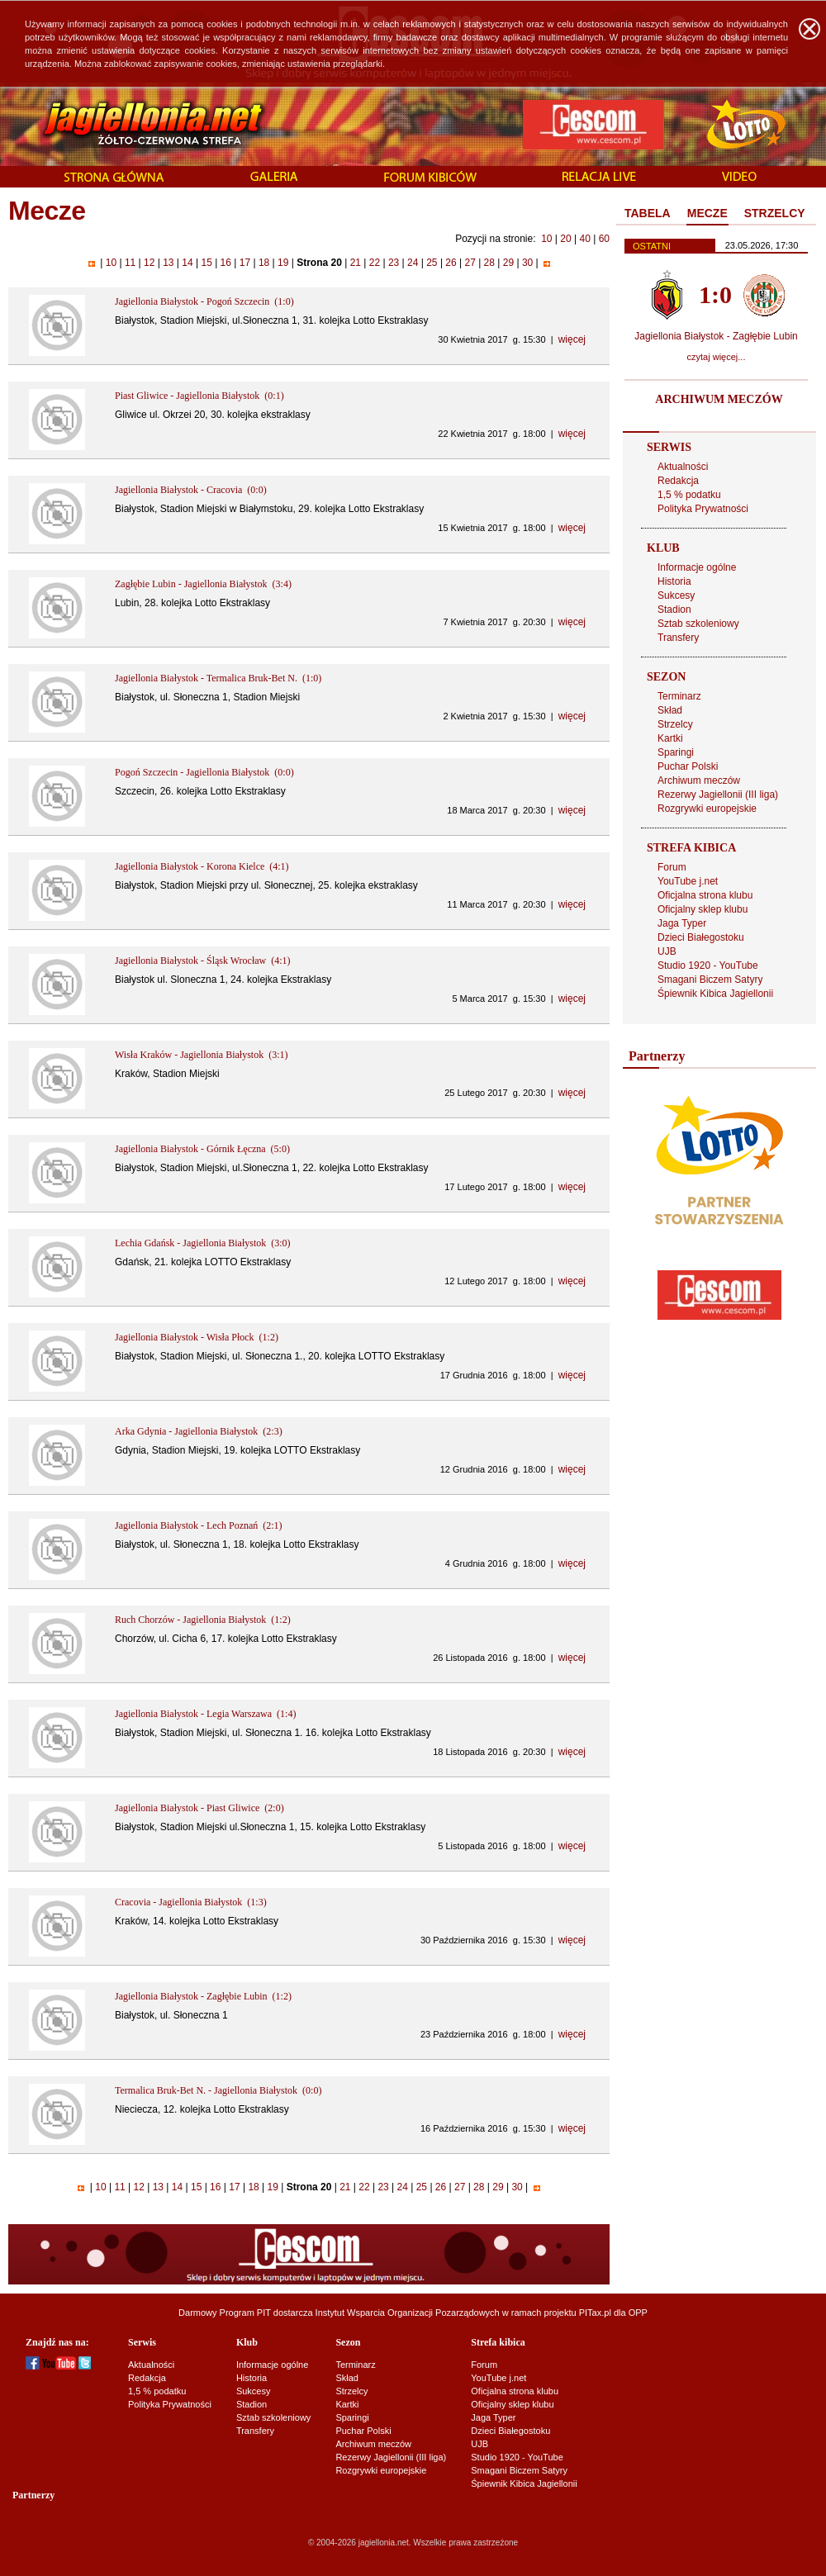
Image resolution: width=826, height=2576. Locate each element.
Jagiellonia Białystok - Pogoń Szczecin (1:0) (204, 301)
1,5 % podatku (689, 494)
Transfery (678, 637)
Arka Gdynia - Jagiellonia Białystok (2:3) (198, 1431)
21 (355, 262)
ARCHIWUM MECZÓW (718, 399)
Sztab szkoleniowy (698, 623)
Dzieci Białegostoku (700, 937)
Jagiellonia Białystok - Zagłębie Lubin (715, 336)
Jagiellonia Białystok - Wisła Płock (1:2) (196, 1337)
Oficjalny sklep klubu (702, 909)
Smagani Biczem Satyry (709, 979)
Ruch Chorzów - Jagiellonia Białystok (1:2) (203, 1619)
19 (283, 262)
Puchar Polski (687, 766)
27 (470, 262)
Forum (671, 867)
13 (168, 262)
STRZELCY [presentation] (774, 213)
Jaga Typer (681, 923)
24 (413, 262)
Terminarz (679, 696)
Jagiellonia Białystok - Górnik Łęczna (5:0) (202, 1149)
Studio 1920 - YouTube (707, 965)
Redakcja (678, 480)
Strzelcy (675, 724)
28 (489, 262)
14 (187, 262)
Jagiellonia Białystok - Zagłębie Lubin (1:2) (203, 1996)
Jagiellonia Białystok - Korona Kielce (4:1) (202, 866)
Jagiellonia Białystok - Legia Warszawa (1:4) (205, 1714)
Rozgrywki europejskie (707, 808)
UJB (666, 951)
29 (508, 262)
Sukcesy (676, 595)
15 (206, 262)
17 (244, 262)
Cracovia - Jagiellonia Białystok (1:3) (191, 1902)
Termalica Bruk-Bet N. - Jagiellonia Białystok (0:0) (218, 2090)
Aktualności (682, 466)
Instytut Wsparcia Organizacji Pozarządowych (408, 2312)
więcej (572, 339)
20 (565, 238)
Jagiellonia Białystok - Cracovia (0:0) (191, 490)
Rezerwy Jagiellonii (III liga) (717, 794)
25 (432, 262)
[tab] (648, 214)
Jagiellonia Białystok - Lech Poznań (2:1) (198, 1525)
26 (451, 262)
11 (130, 262)
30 (528, 262)
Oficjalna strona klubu (704, 895)
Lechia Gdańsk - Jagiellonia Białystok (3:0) (203, 1243)
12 (149, 262)
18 (264, 262)
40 (584, 238)
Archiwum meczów (698, 780)
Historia (674, 581)
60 (604, 238)
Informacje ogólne (696, 567)
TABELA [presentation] (647, 213)
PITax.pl (595, 2312)
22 (374, 262)
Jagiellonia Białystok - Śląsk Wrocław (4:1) (203, 960)
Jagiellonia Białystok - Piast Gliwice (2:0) (199, 1808)
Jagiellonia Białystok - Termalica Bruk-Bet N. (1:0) (218, 678)
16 (225, 262)
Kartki (670, 738)
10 (546, 238)
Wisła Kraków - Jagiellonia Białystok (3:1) (201, 1054)
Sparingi (675, 752)
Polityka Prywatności (702, 509)
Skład (669, 710)
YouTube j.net (687, 881)
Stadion (674, 609)
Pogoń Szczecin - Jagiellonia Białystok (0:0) (204, 772)
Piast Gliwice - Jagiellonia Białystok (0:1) (199, 395)
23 (394, 262)
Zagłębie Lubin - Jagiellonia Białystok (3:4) (203, 584)
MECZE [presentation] (707, 213)
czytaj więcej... (716, 357)
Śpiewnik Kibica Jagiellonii (715, 993)
